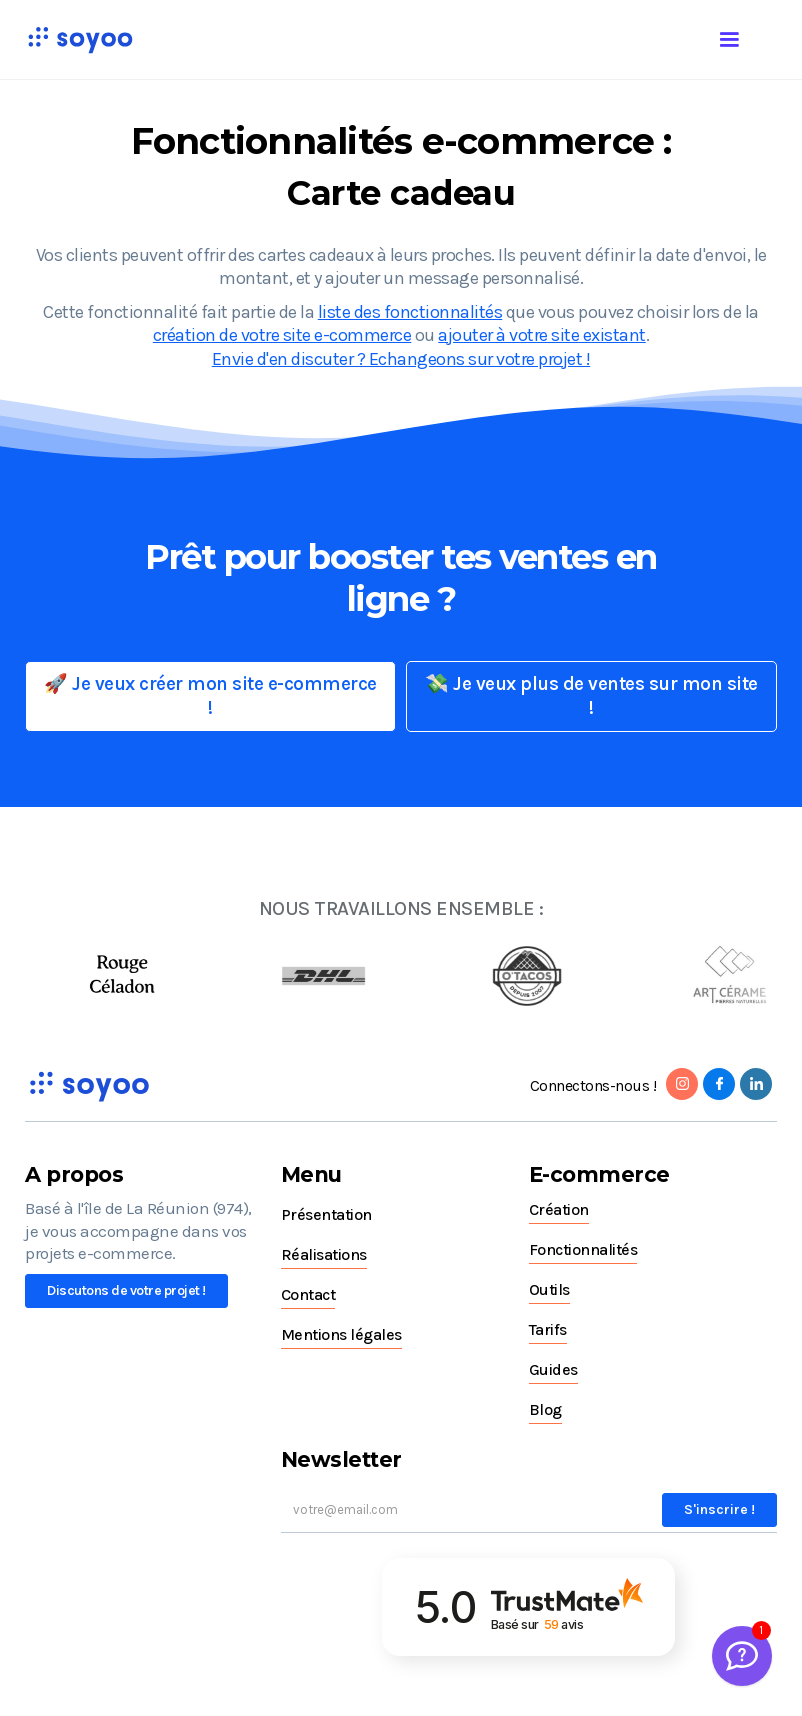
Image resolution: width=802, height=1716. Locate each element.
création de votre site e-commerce (282, 335)
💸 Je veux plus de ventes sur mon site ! (591, 696)
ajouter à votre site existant (542, 335)
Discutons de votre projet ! (126, 1290)
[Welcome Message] (742, 1656)
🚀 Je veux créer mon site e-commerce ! (210, 696)
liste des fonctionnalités (410, 312)
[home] (80, 39)
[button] (749, 36)
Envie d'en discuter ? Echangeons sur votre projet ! (401, 359)
